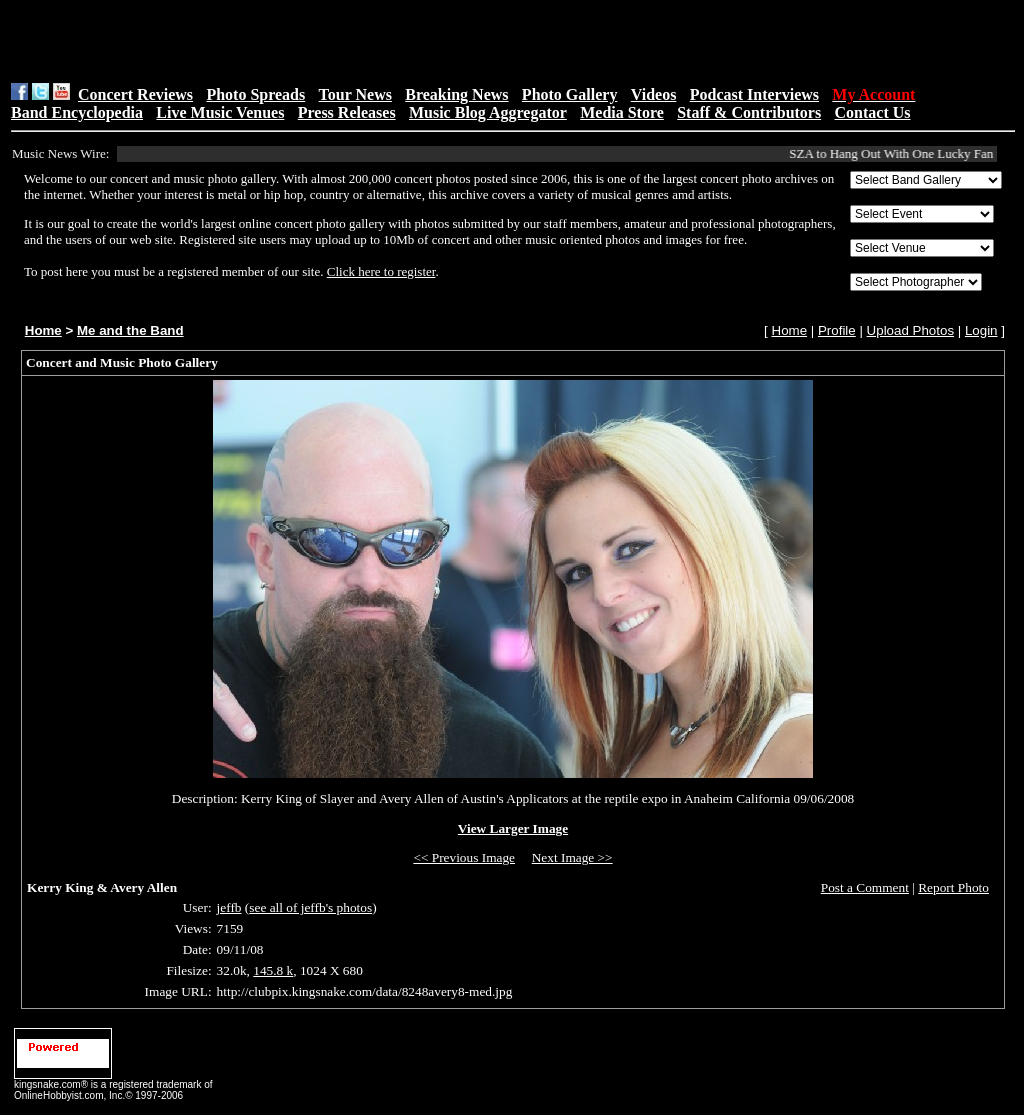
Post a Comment (865, 887)
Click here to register (381, 271)
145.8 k (273, 970)
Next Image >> (572, 857)
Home (43, 330)
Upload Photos (910, 330)
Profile (837, 330)
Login (981, 330)
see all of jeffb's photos (310, 907)
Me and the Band (130, 330)
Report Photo (953, 887)
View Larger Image (513, 828)
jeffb (229, 907)
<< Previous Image (464, 857)
